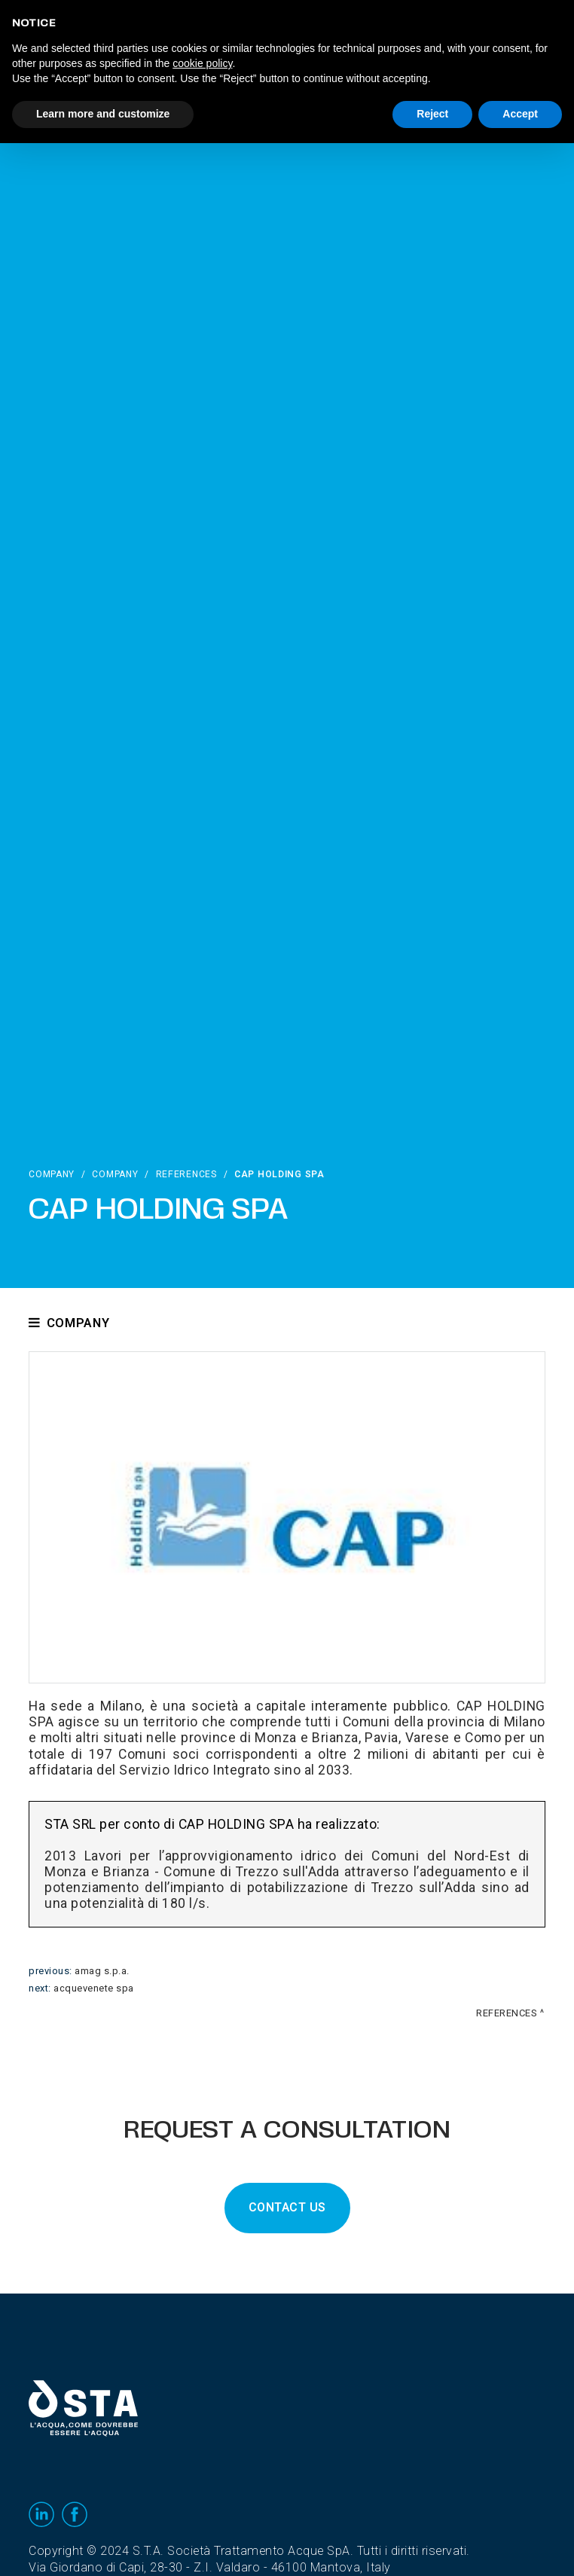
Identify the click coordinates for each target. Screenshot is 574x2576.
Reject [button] (432, 114)
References (186, 1174)
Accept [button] (520, 114)
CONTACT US (287, 2208)
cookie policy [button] (202, 63)
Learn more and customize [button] (102, 114)
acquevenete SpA (93, 1988)
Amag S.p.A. (102, 1971)
